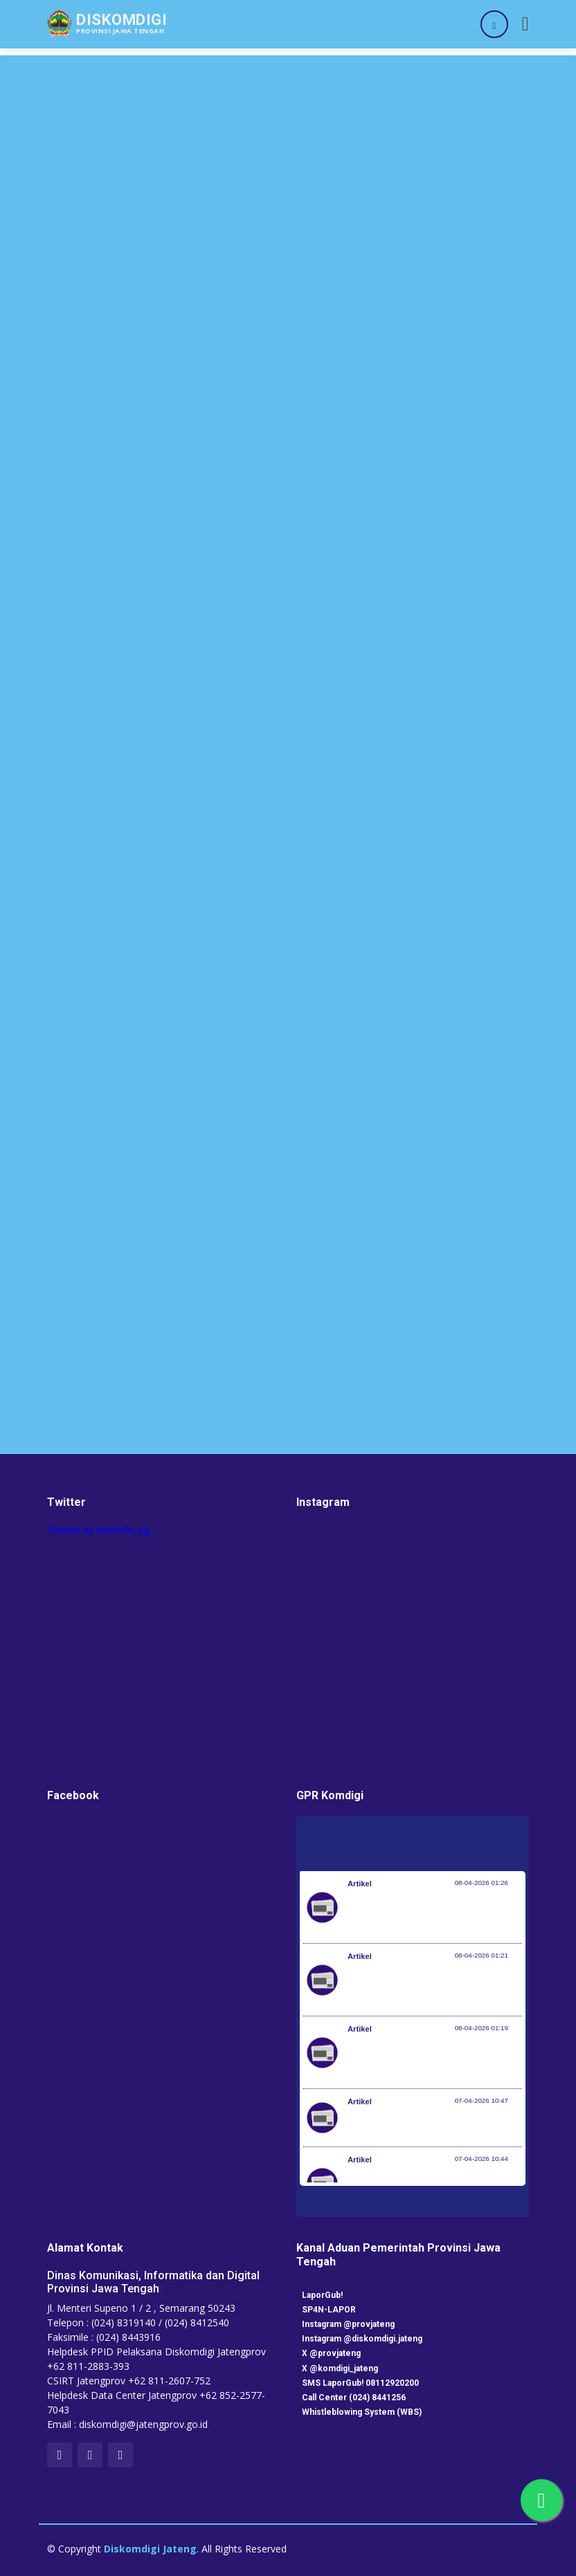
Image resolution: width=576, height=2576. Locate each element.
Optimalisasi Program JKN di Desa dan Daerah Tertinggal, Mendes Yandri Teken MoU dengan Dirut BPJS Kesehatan (435, 2059)
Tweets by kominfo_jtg (98, 1529)
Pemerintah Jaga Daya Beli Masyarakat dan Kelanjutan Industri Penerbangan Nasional (433, 1914)
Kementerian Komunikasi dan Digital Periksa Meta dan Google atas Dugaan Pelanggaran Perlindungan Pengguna (431, 1987)
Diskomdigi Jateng (150, 2548)
